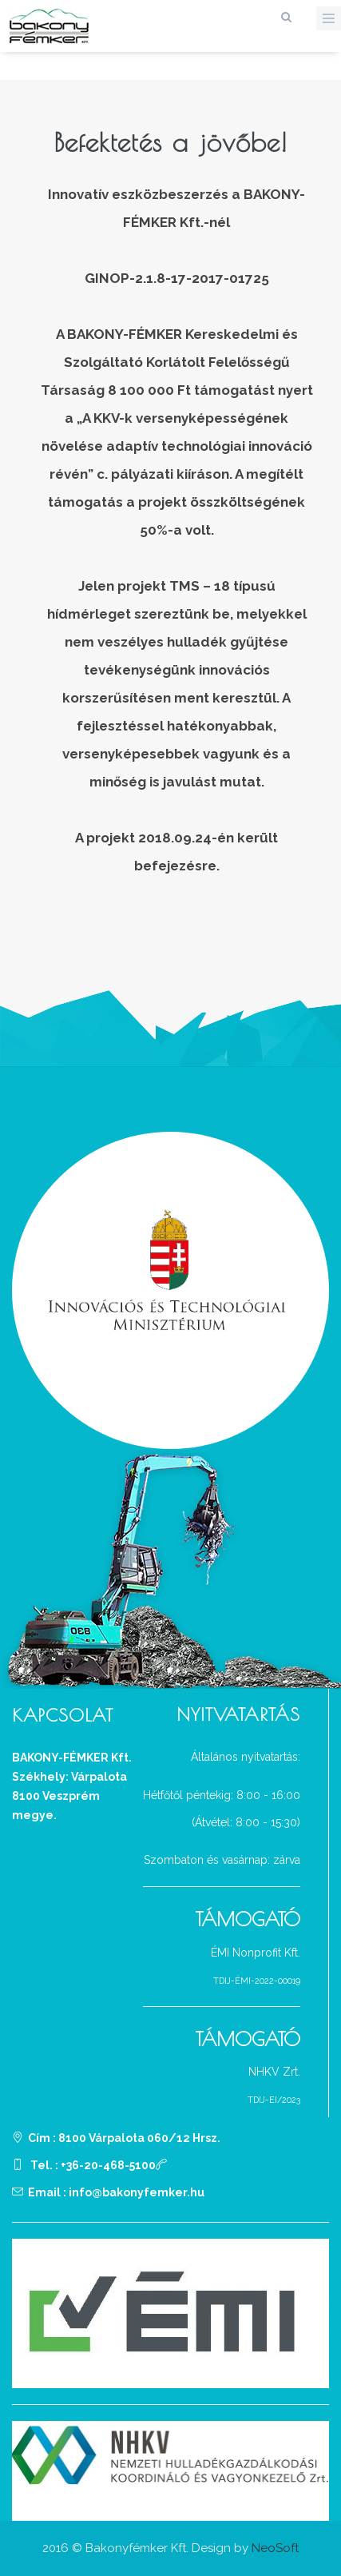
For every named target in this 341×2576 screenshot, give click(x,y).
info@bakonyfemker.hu (136, 2192)
